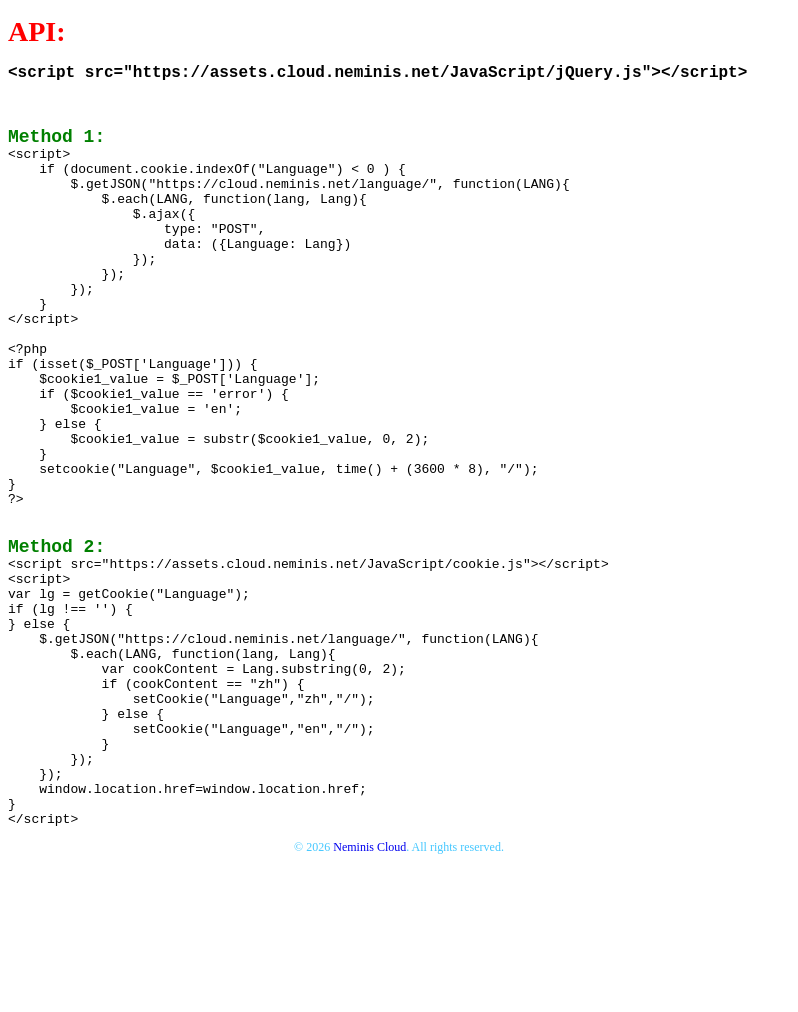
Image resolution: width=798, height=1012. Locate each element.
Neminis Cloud (369, 992)
